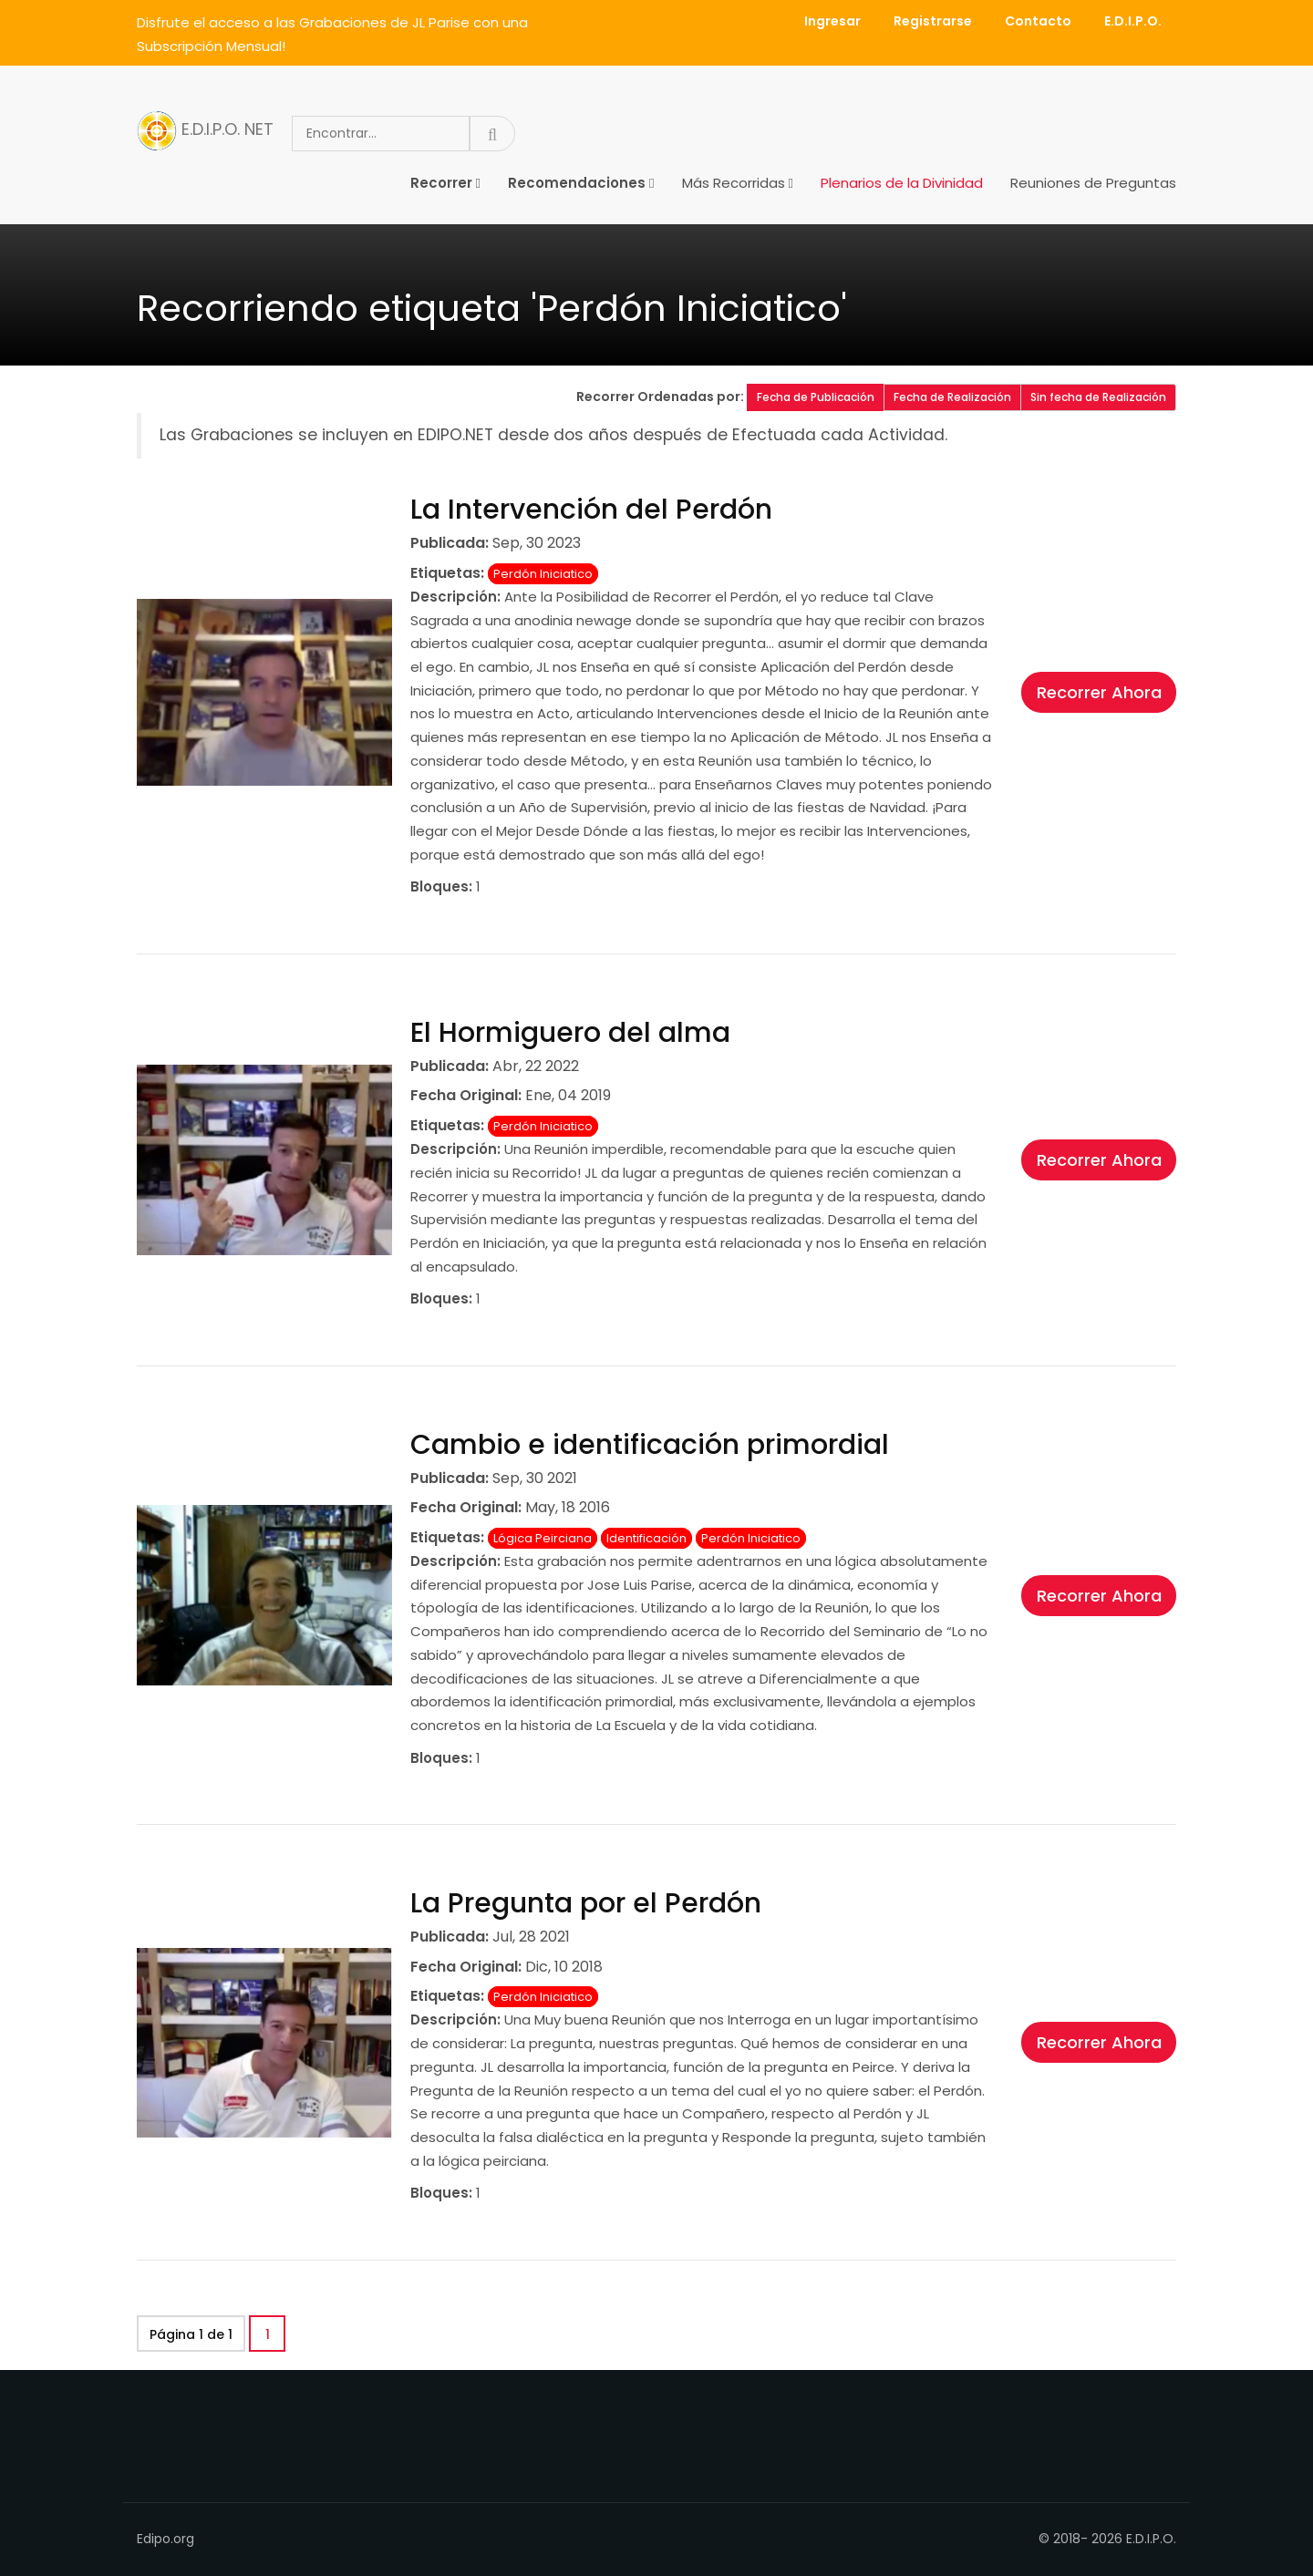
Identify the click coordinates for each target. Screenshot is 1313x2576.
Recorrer (441, 182)
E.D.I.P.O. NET (205, 130)
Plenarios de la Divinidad (902, 182)
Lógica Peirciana (542, 1538)
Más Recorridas (733, 182)
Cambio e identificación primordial (649, 1445)
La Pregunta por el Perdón (585, 1903)
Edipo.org (165, 2539)
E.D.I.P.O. (1133, 21)
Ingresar (832, 21)
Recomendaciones (577, 182)
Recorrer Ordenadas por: (661, 396)
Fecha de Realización (952, 397)
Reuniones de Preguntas (1093, 182)
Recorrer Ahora (1099, 692)
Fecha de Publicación (815, 397)
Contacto (1038, 21)
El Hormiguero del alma (570, 1033)
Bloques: (441, 886)
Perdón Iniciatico (543, 573)
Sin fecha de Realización (1098, 397)
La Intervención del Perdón (591, 509)
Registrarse (933, 21)
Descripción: (455, 596)
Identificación (646, 1538)
